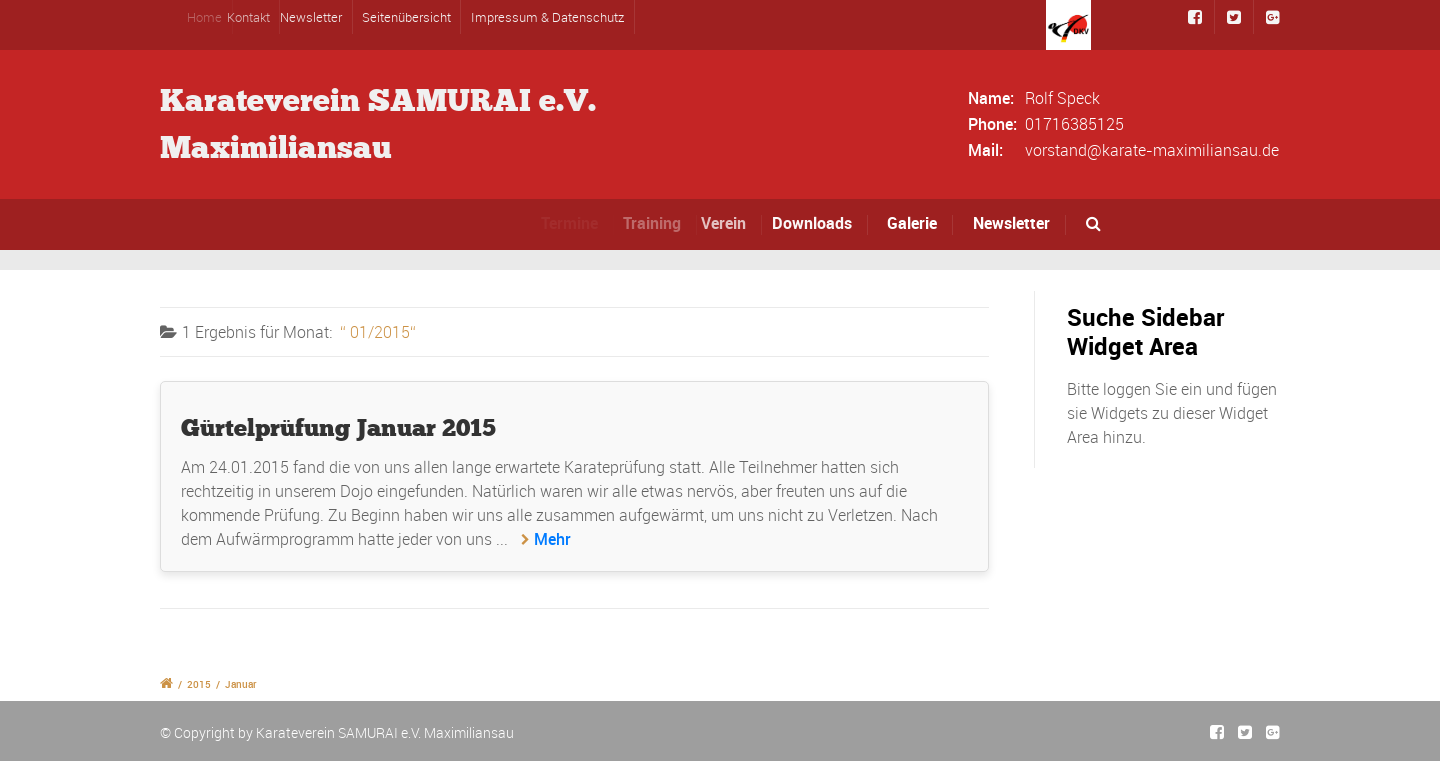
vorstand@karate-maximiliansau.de (1152, 150)
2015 (199, 684)
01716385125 (1074, 124)
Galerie (912, 223)
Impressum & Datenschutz (547, 17)
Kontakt (255, 17)
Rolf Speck (1062, 98)
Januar (241, 684)
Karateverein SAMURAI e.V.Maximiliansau (378, 124)
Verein (731, 223)
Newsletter (315, 17)
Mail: (985, 150)
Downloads (816, 223)
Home (211, 17)
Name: (991, 98)
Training (659, 223)
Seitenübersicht (406, 17)
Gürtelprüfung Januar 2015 (338, 427)
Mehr (552, 539)
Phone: (992, 124)
